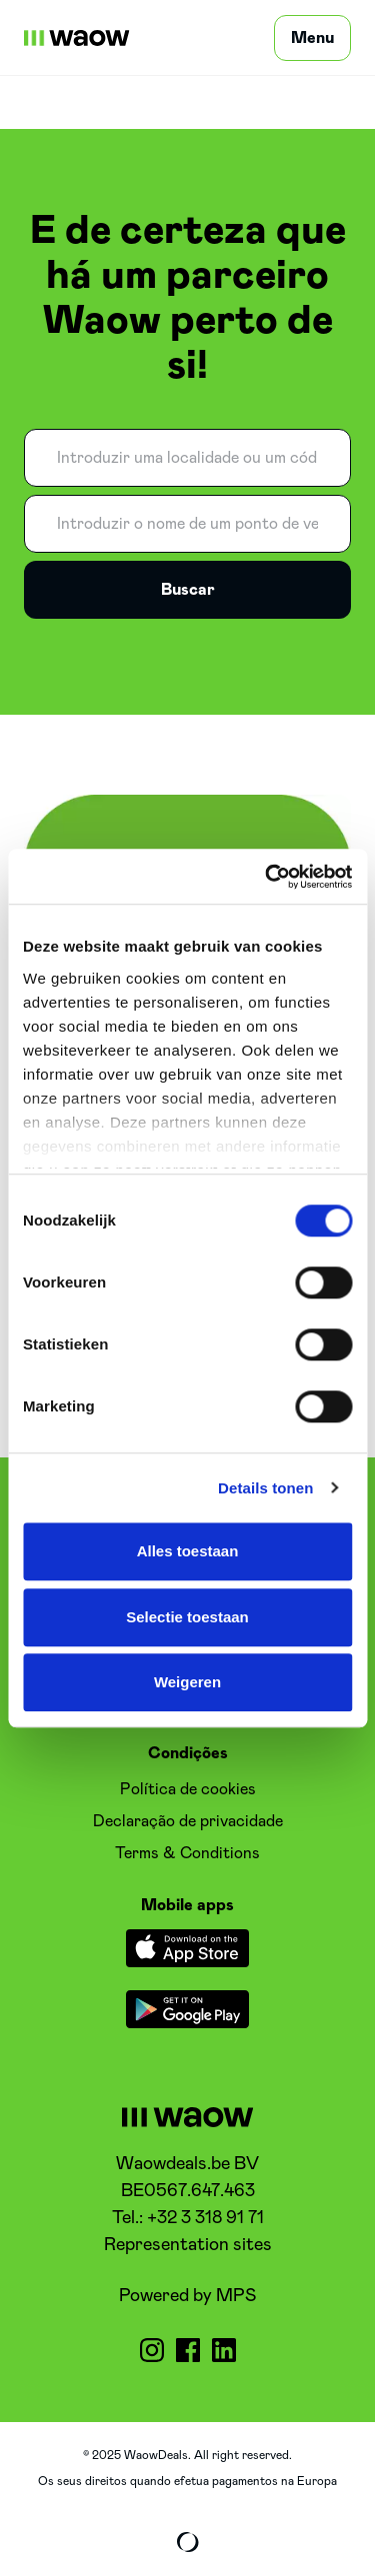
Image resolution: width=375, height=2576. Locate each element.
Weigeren (187, 1681)
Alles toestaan (188, 1550)
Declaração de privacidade (188, 1821)
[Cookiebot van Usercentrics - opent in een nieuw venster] (267, 877)
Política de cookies (188, 1789)
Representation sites (188, 2245)
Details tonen (265, 1487)
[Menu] (312, 38)
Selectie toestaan (187, 1616)
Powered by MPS (187, 2296)
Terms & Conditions (187, 1853)
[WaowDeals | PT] (77, 38)
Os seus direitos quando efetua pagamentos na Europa (187, 2481)
